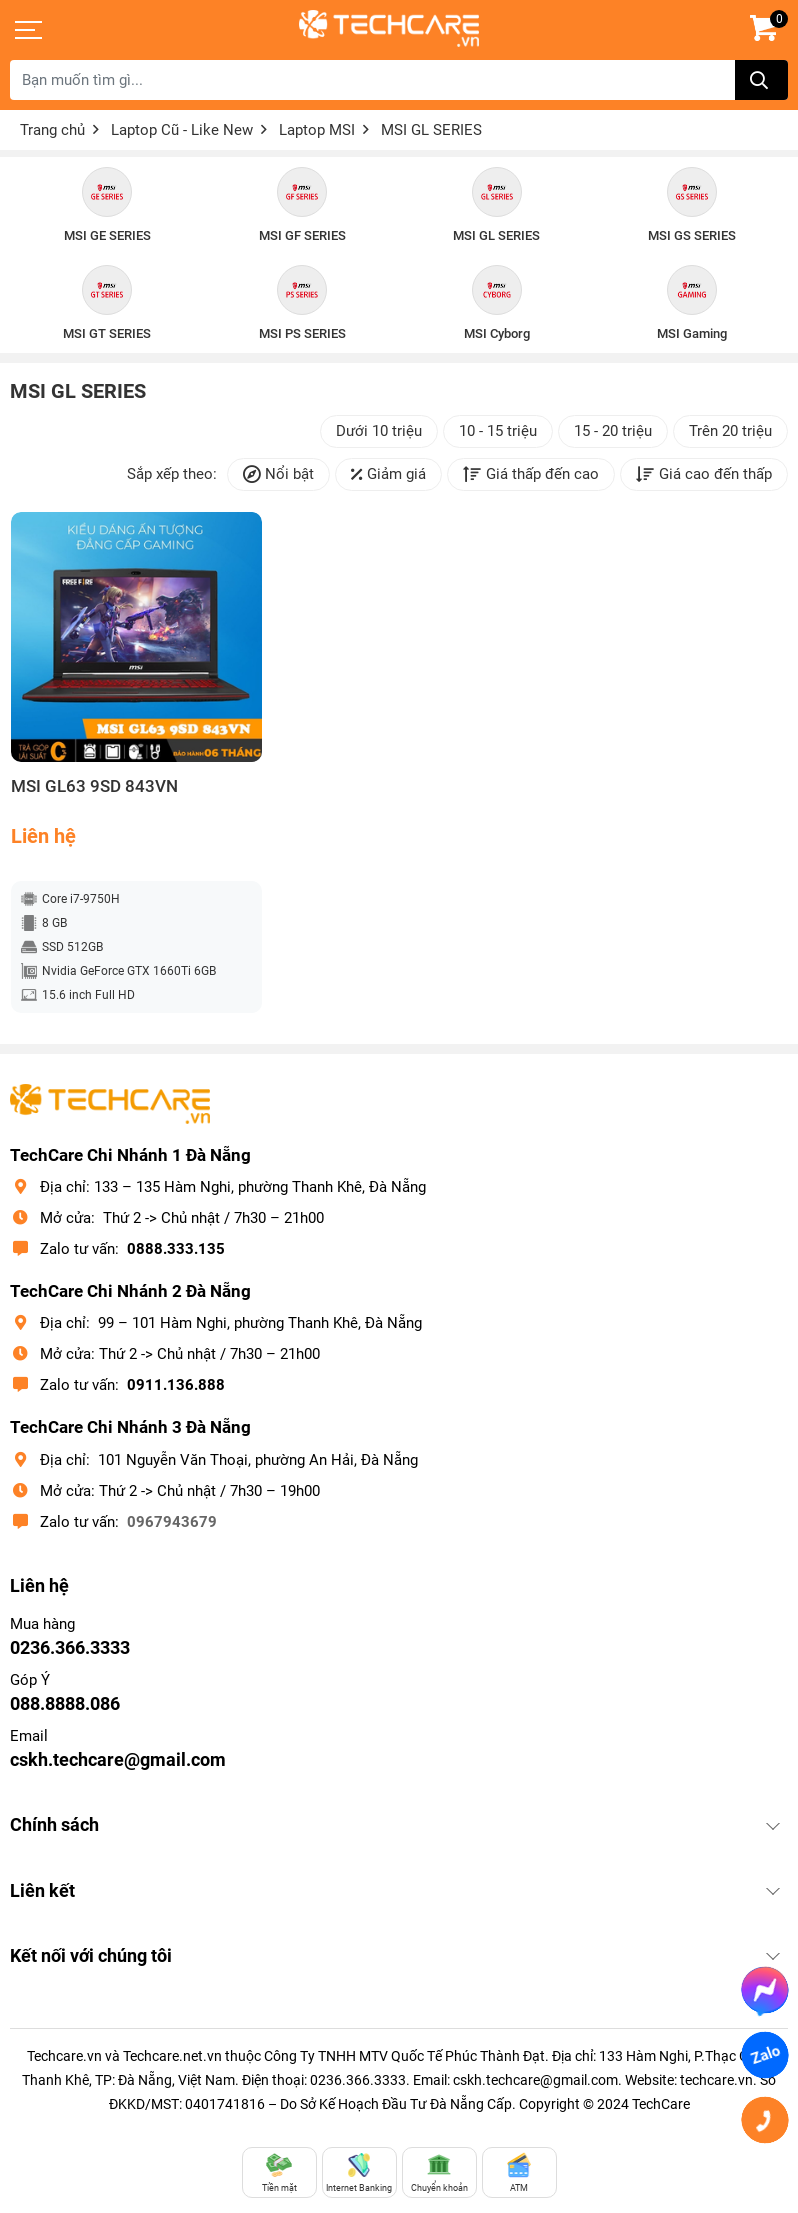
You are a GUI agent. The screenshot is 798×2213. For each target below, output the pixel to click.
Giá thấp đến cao (531, 474)
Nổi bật (278, 474)
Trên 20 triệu (730, 431)
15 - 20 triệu (613, 431)
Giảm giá (388, 474)
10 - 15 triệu (498, 431)
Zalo (765, 2055)
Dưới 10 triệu (379, 431)
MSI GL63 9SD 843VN (94, 786)
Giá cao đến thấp (704, 474)
